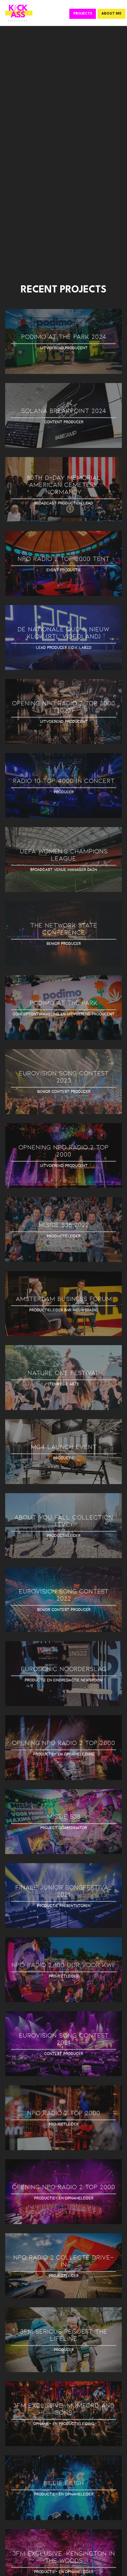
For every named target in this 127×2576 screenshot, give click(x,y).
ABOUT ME (111, 14)
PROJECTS (82, 14)
